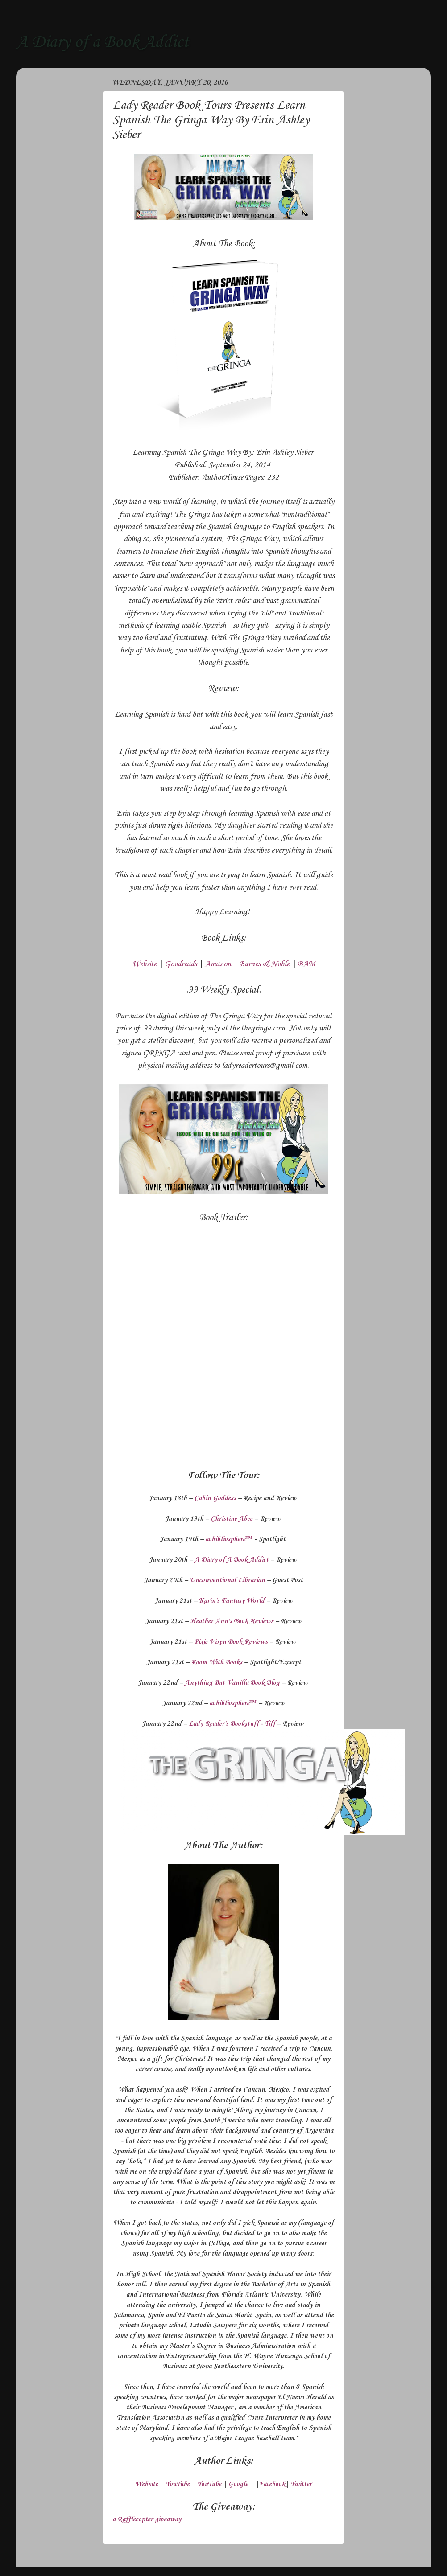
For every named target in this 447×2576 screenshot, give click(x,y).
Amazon (218, 964)
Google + (240, 2484)
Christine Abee (231, 1519)
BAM (306, 964)
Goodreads (181, 964)
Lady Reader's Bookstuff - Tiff (232, 1724)
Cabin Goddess (215, 1498)
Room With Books (216, 1662)
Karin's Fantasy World (232, 1601)
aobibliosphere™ (228, 1539)
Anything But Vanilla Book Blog (232, 1683)
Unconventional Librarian (227, 1580)
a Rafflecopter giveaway (146, 2519)
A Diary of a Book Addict (102, 42)
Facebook (272, 2484)
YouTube (177, 2484)
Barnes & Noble (264, 964)
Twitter (301, 2484)
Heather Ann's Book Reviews (231, 1621)
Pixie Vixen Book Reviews (231, 1642)
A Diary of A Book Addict (232, 1560)
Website (144, 964)
